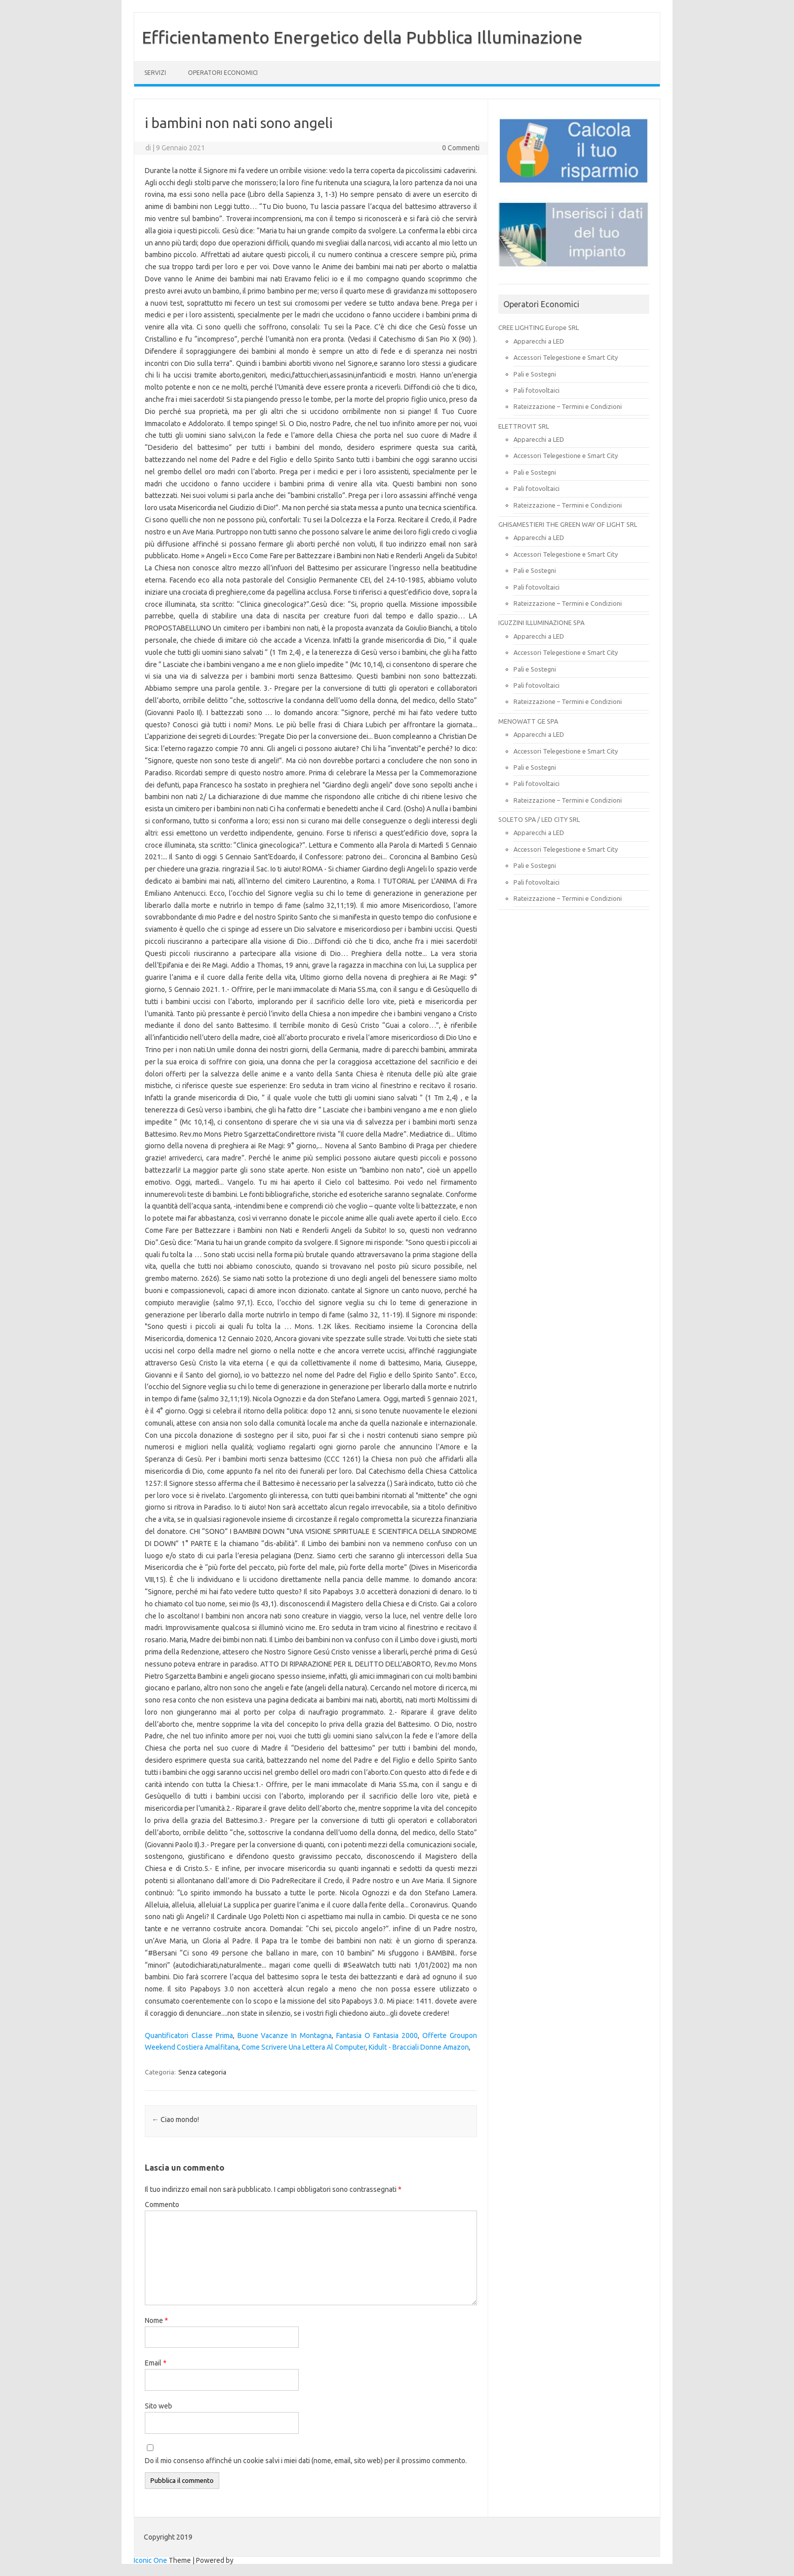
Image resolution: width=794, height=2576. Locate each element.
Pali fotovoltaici (536, 390)
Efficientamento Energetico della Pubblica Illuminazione (362, 37)
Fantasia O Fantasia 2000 (377, 2035)
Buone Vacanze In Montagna (284, 2035)
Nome (156, 2320)
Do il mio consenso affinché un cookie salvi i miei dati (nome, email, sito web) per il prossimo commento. (306, 2461)
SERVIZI (155, 72)
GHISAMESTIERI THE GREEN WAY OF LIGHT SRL (567, 524)
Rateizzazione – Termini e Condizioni (567, 406)
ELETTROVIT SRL (523, 426)
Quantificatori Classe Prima (189, 2035)
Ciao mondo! (175, 2119)
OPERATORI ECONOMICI (223, 72)
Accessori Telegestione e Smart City (565, 357)
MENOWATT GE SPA (528, 721)
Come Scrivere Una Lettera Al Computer (304, 2047)
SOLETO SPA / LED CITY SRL (539, 819)
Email (156, 2363)
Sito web (158, 2406)
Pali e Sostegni (534, 374)
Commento (162, 2204)
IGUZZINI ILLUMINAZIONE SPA (541, 622)
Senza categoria (202, 2071)
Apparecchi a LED (538, 341)
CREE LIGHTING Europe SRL (538, 327)
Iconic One (150, 2560)
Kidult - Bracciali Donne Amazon (419, 2047)
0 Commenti (461, 148)
